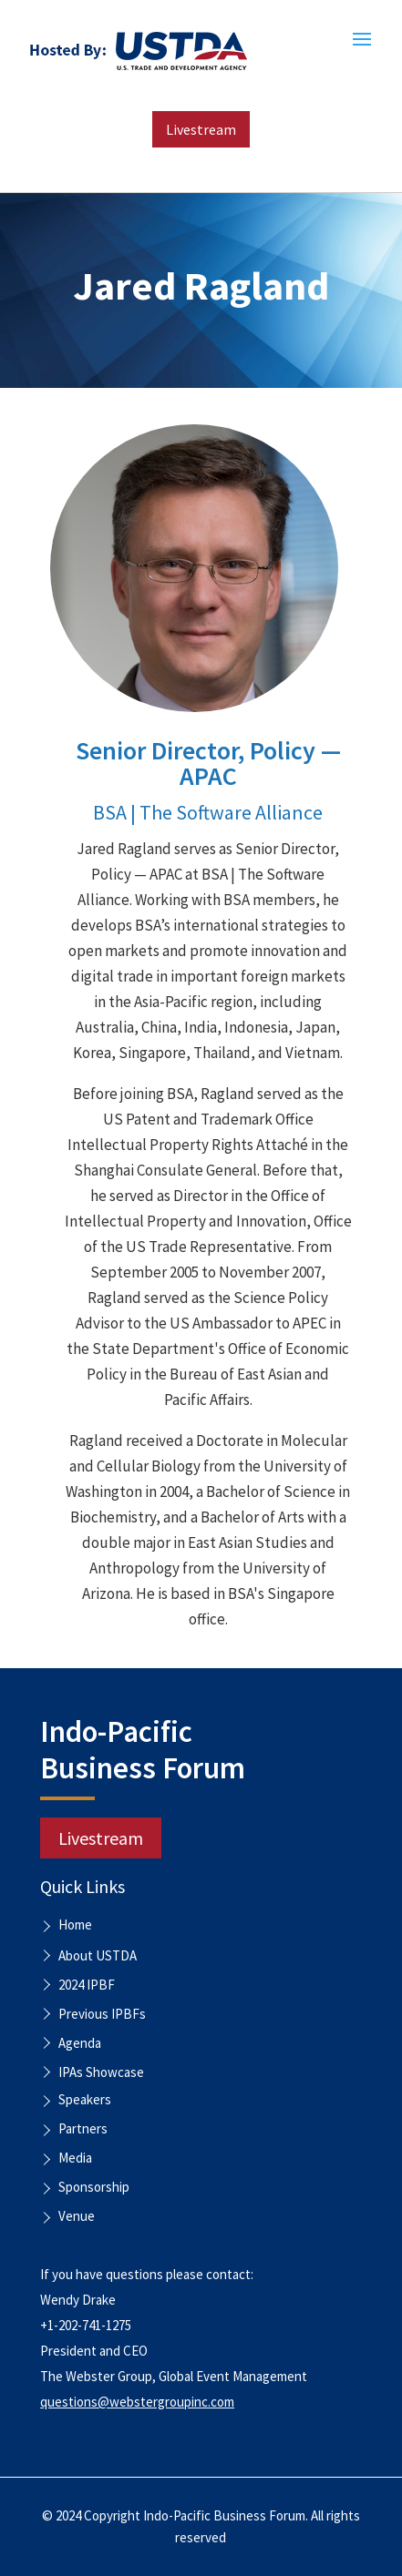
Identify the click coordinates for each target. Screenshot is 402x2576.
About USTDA (97, 1955)
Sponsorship (93, 2188)
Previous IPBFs (102, 2013)
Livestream (201, 129)
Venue (76, 2217)
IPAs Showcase (101, 2072)
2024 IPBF (86, 1984)
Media (75, 2159)
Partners (83, 2130)
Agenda (79, 2043)
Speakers (84, 2100)
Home (75, 1926)
